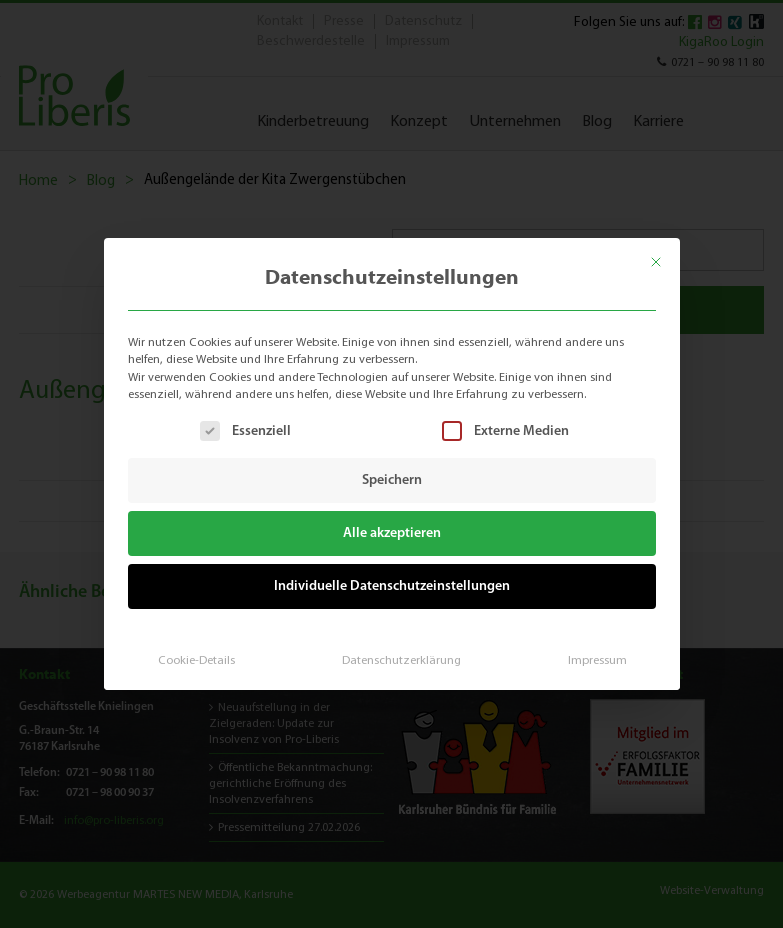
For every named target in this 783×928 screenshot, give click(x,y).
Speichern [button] (392, 479)
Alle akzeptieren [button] (391, 532)
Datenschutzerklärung (400, 651)
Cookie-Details (203, 651)
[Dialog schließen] (667, 253)
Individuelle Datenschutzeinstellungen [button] (391, 582)
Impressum (588, 651)
